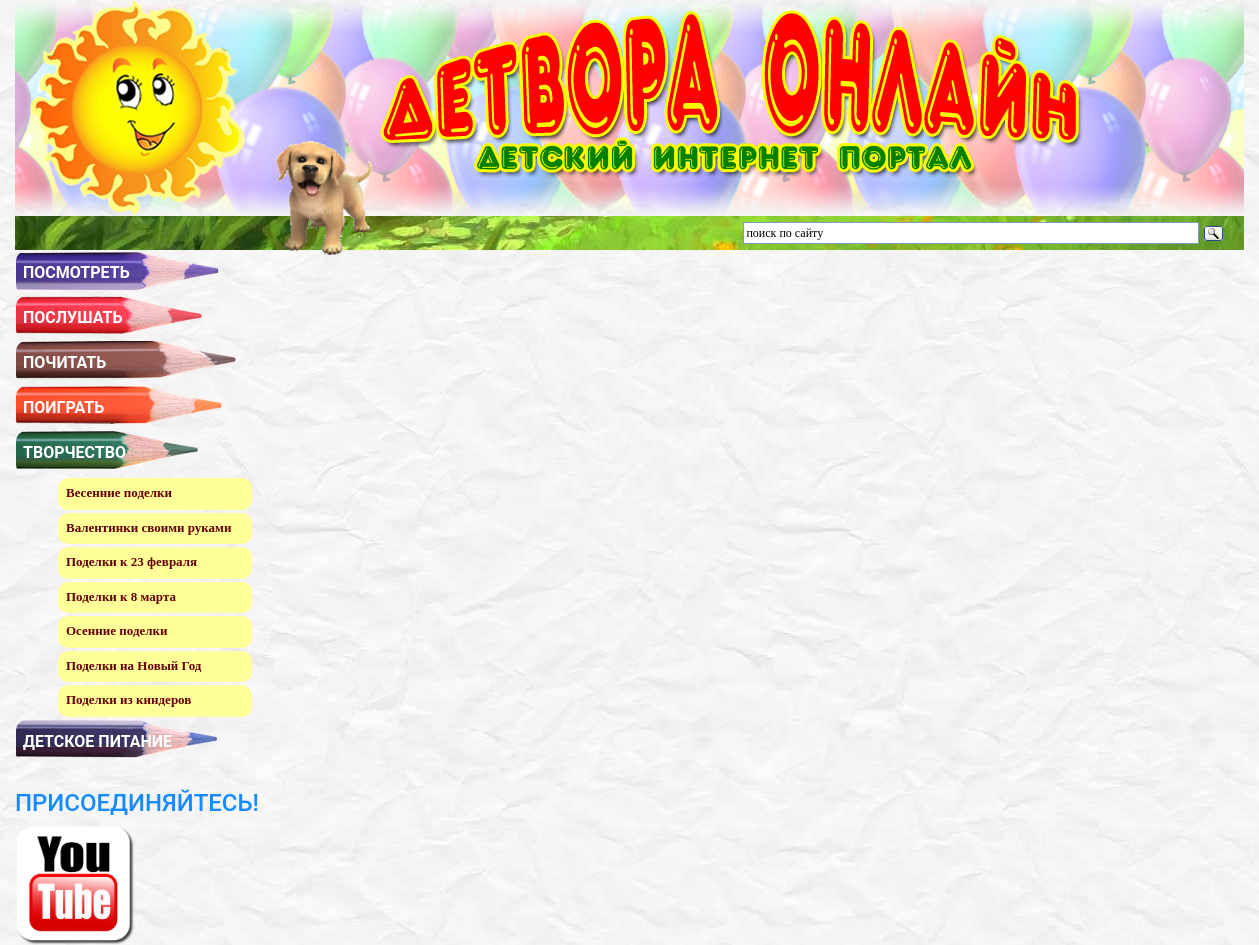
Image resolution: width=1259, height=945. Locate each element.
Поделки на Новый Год (133, 665)
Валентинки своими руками (148, 527)
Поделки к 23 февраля (131, 561)
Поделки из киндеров (128, 699)
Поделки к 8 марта (121, 596)
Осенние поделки (117, 630)
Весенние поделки (119, 492)
